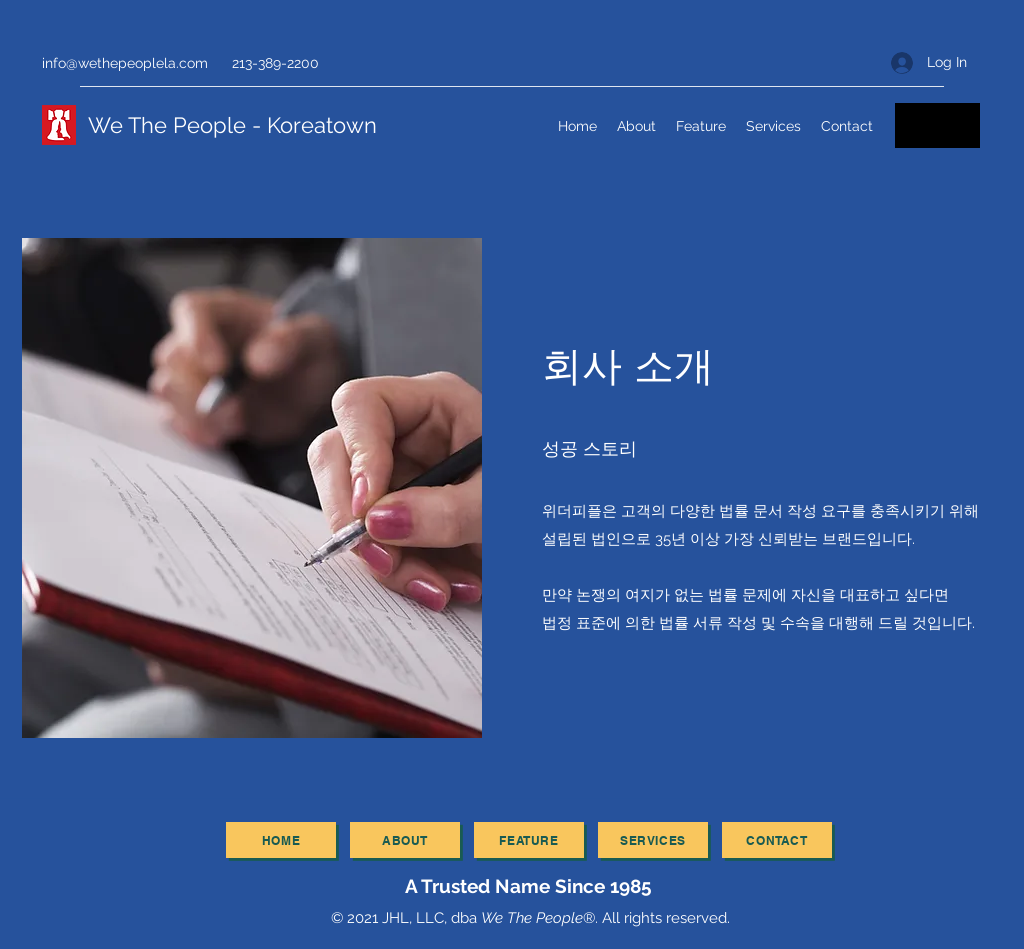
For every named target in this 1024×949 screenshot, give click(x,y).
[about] (405, 840)
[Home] (281, 840)
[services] (653, 840)
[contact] (777, 840)
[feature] (529, 840)
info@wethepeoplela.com (125, 63)
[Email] (937, 125)
